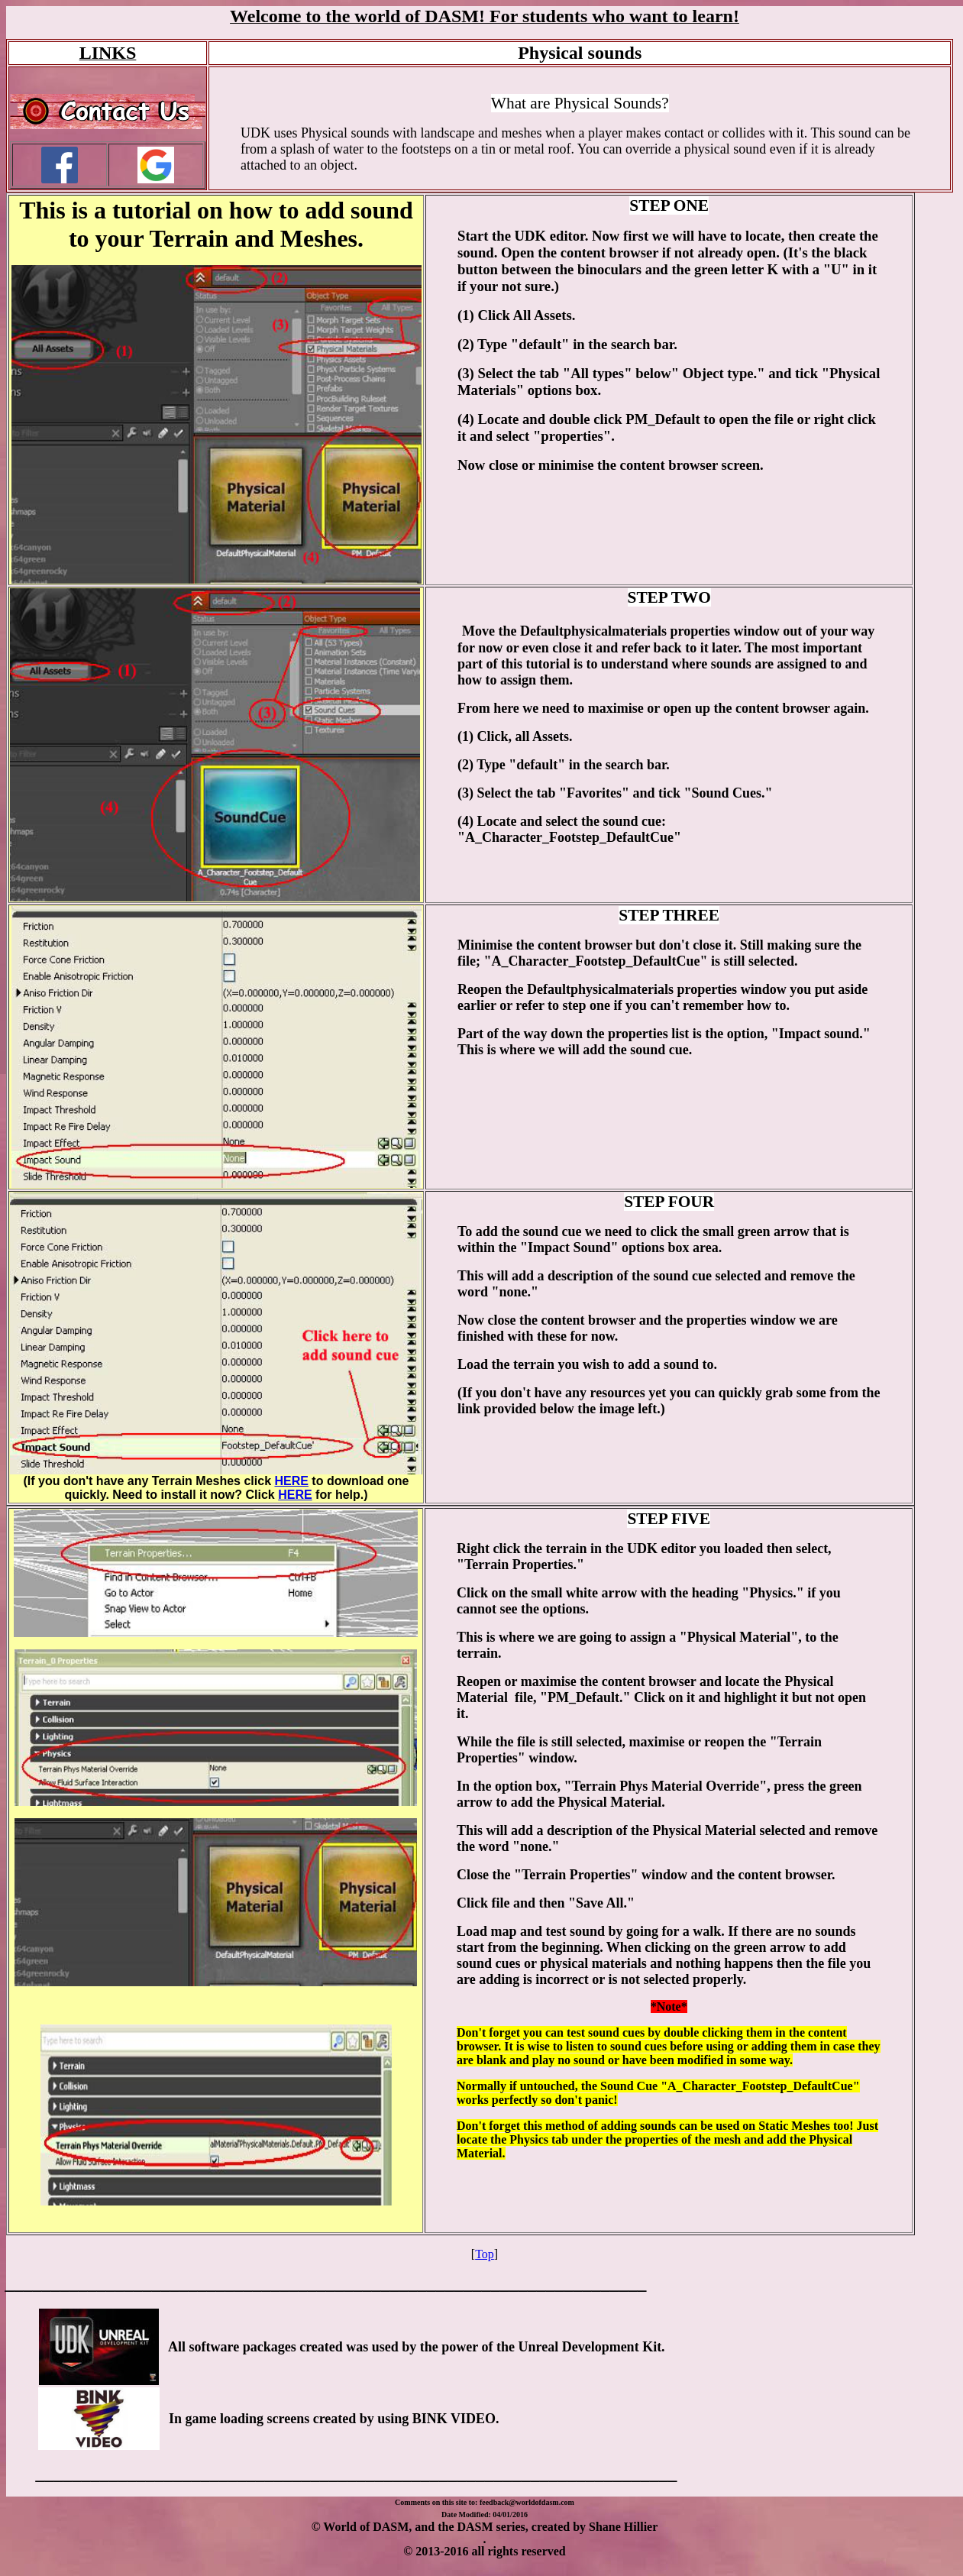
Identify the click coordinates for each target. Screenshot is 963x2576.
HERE (291, 1480)
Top (484, 2254)
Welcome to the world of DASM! (357, 16)
